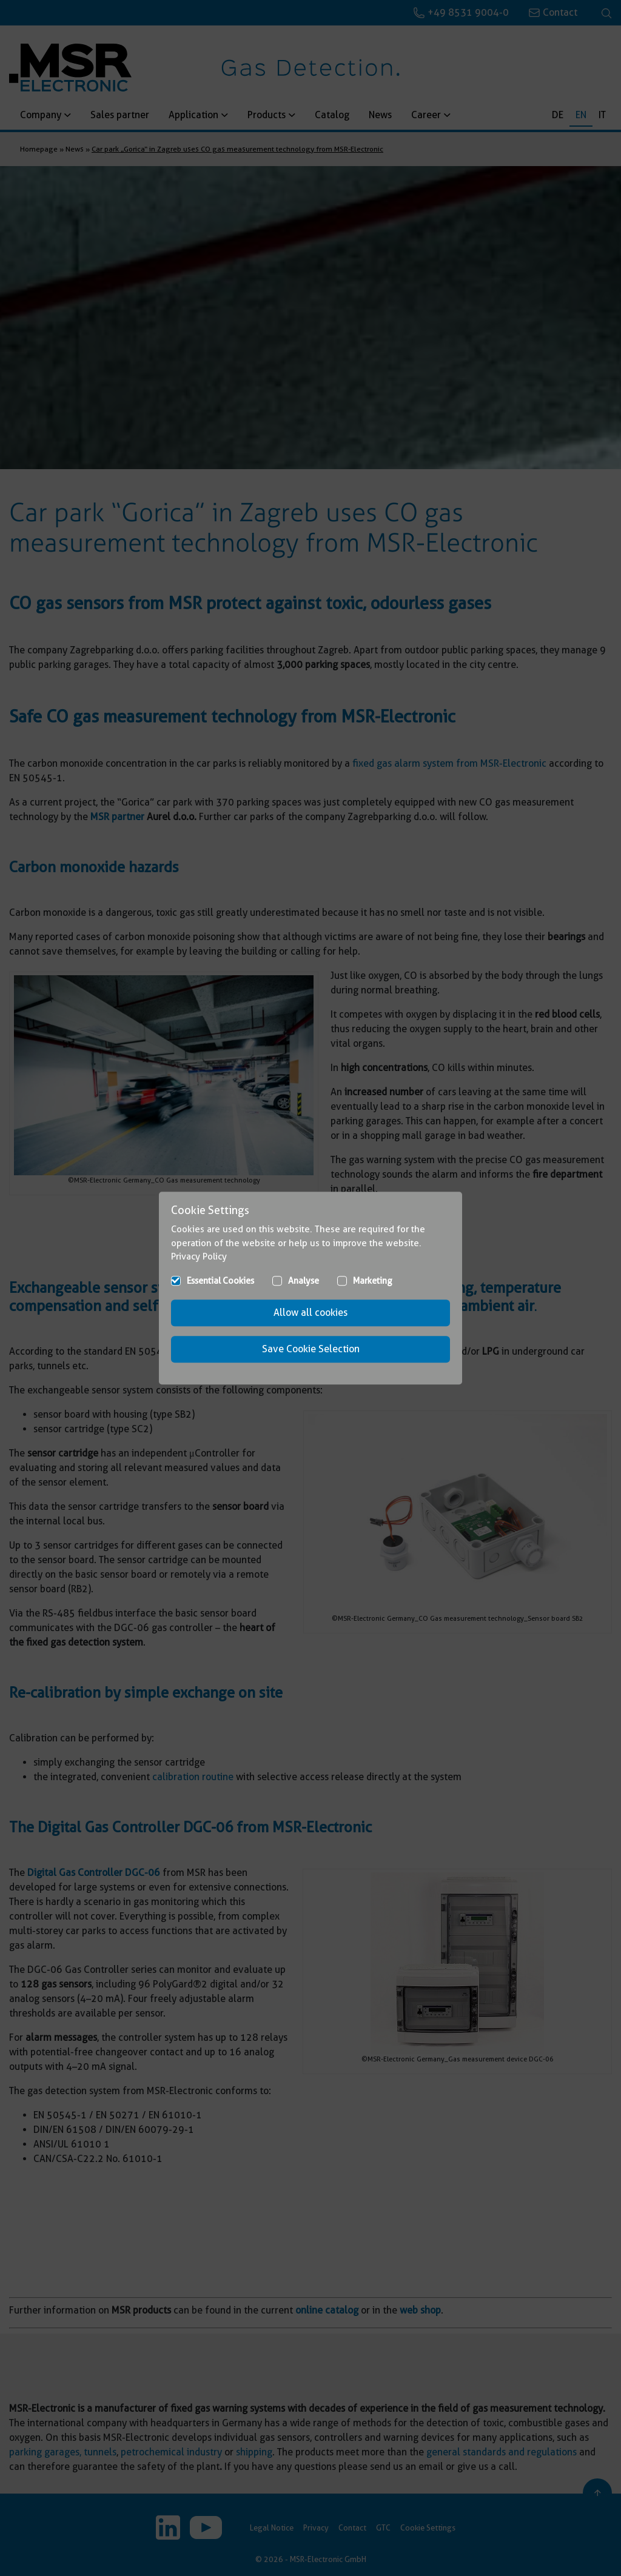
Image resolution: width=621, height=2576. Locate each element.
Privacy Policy (199, 1256)
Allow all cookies (310, 1312)
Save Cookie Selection (311, 1349)
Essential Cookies (220, 1281)
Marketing (372, 1281)
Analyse (303, 1281)
